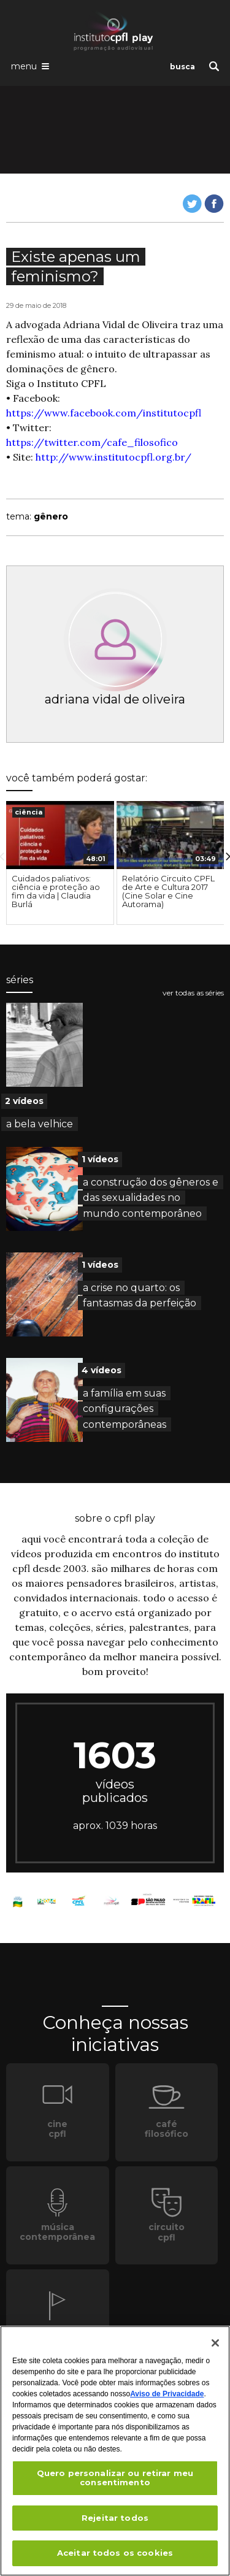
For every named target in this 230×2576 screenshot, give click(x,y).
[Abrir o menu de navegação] (30, 65)
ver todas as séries (193, 993)
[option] (60, 863)
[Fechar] (215, 2342)
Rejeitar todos (115, 2518)
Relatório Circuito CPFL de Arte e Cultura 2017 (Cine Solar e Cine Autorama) (168, 891)
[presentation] (60, 835)
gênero (51, 516)
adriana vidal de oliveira (115, 699)
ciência (28, 812)
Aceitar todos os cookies (115, 2553)
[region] (115, 2451)
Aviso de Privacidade (167, 2394)
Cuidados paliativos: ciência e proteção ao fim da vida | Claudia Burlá (56, 891)
